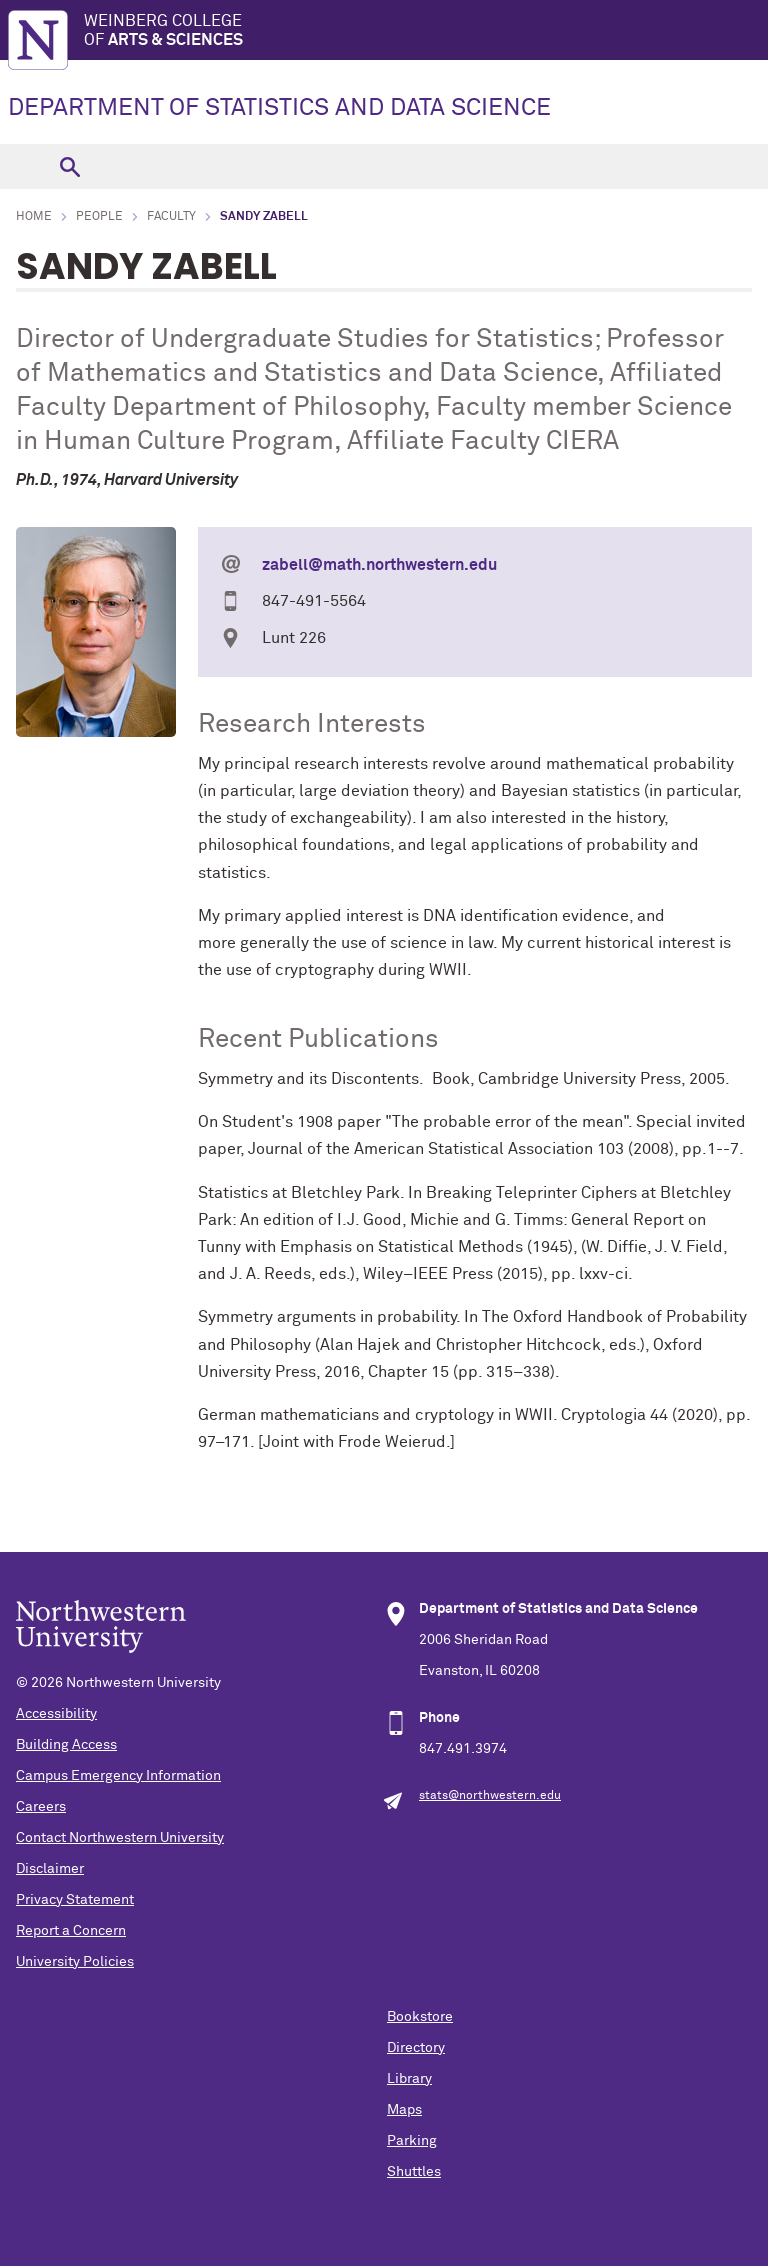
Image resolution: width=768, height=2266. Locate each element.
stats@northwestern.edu (490, 1796)
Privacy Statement (75, 1900)
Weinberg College (426, 31)
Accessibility (56, 1714)
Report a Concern (71, 1931)
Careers (41, 1807)
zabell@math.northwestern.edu (379, 565)
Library (409, 2079)
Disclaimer (50, 1869)
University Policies (75, 1962)
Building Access (66, 1745)
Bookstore (420, 2017)
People (99, 217)
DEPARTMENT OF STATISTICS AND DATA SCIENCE (279, 108)
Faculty (171, 217)
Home (34, 217)
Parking (412, 2141)
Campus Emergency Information (118, 1776)
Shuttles (414, 2172)
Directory (416, 2048)
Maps (404, 2110)
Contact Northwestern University (120, 1838)
